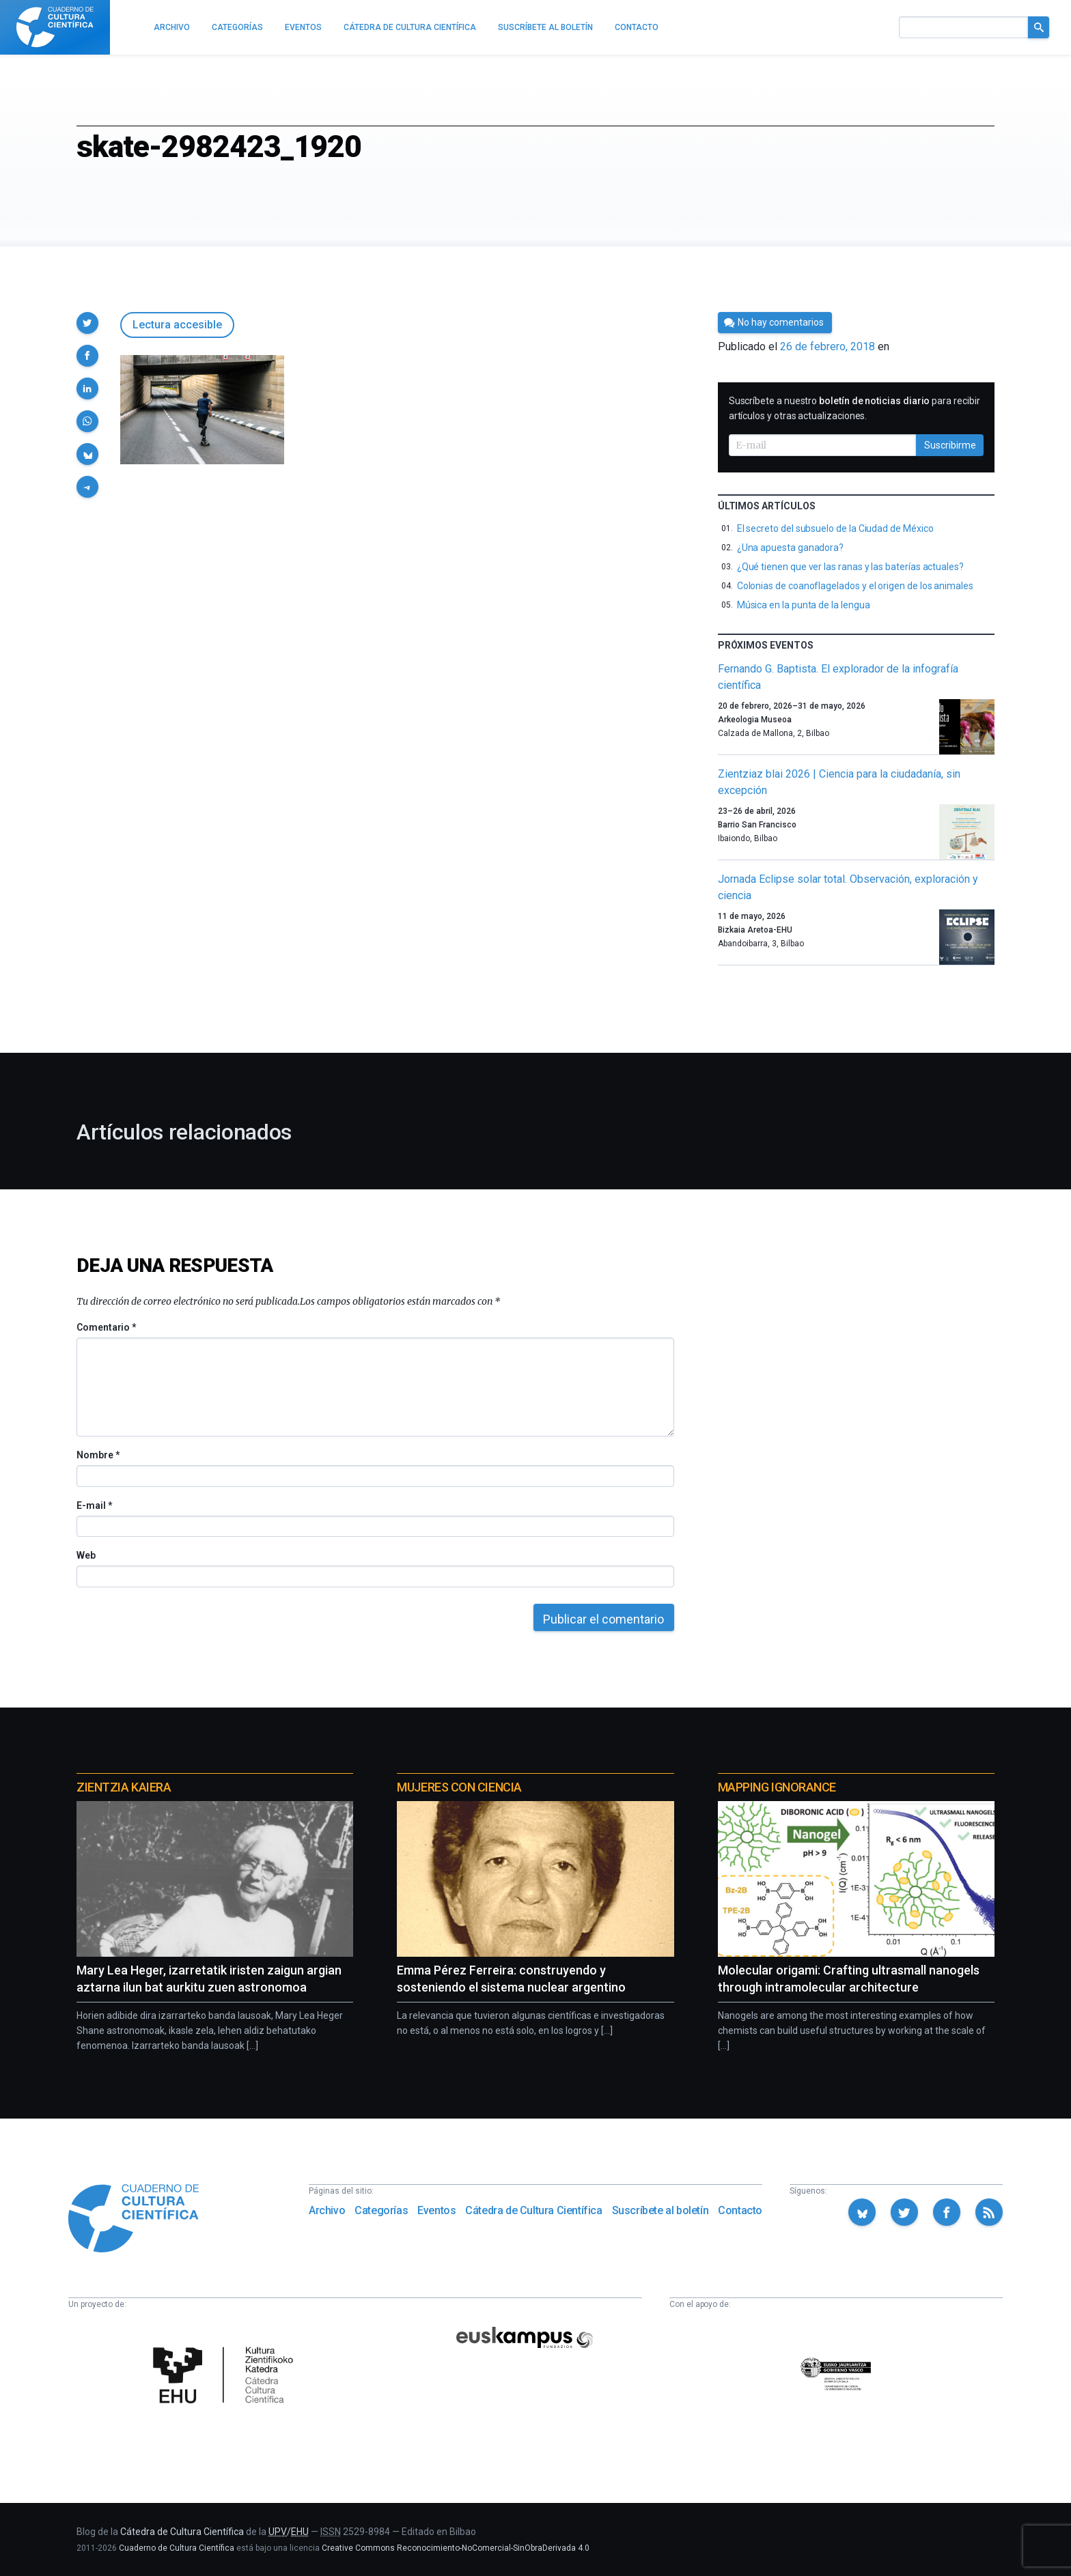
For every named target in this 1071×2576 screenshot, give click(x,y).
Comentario (106, 1327)
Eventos (436, 2210)
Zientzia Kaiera (123, 1787)
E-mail (93, 1505)
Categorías (381, 2210)
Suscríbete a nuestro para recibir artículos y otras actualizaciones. (854, 408)
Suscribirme (950, 445)
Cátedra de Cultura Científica (533, 2210)
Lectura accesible (177, 324)
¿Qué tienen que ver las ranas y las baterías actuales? (850, 566)
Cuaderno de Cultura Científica (176, 2548)
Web (86, 1555)
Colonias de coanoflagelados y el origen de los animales (855, 585)
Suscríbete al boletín (660, 2210)
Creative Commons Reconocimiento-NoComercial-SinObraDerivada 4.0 (455, 2548)
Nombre (97, 1454)
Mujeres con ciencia (459, 1787)
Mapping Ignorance (777, 1787)
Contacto (740, 2210)
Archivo (327, 2210)
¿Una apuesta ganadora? (790, 547)
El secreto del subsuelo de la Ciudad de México (835, 528)
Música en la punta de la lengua (803, 604)
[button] (87, 323)
